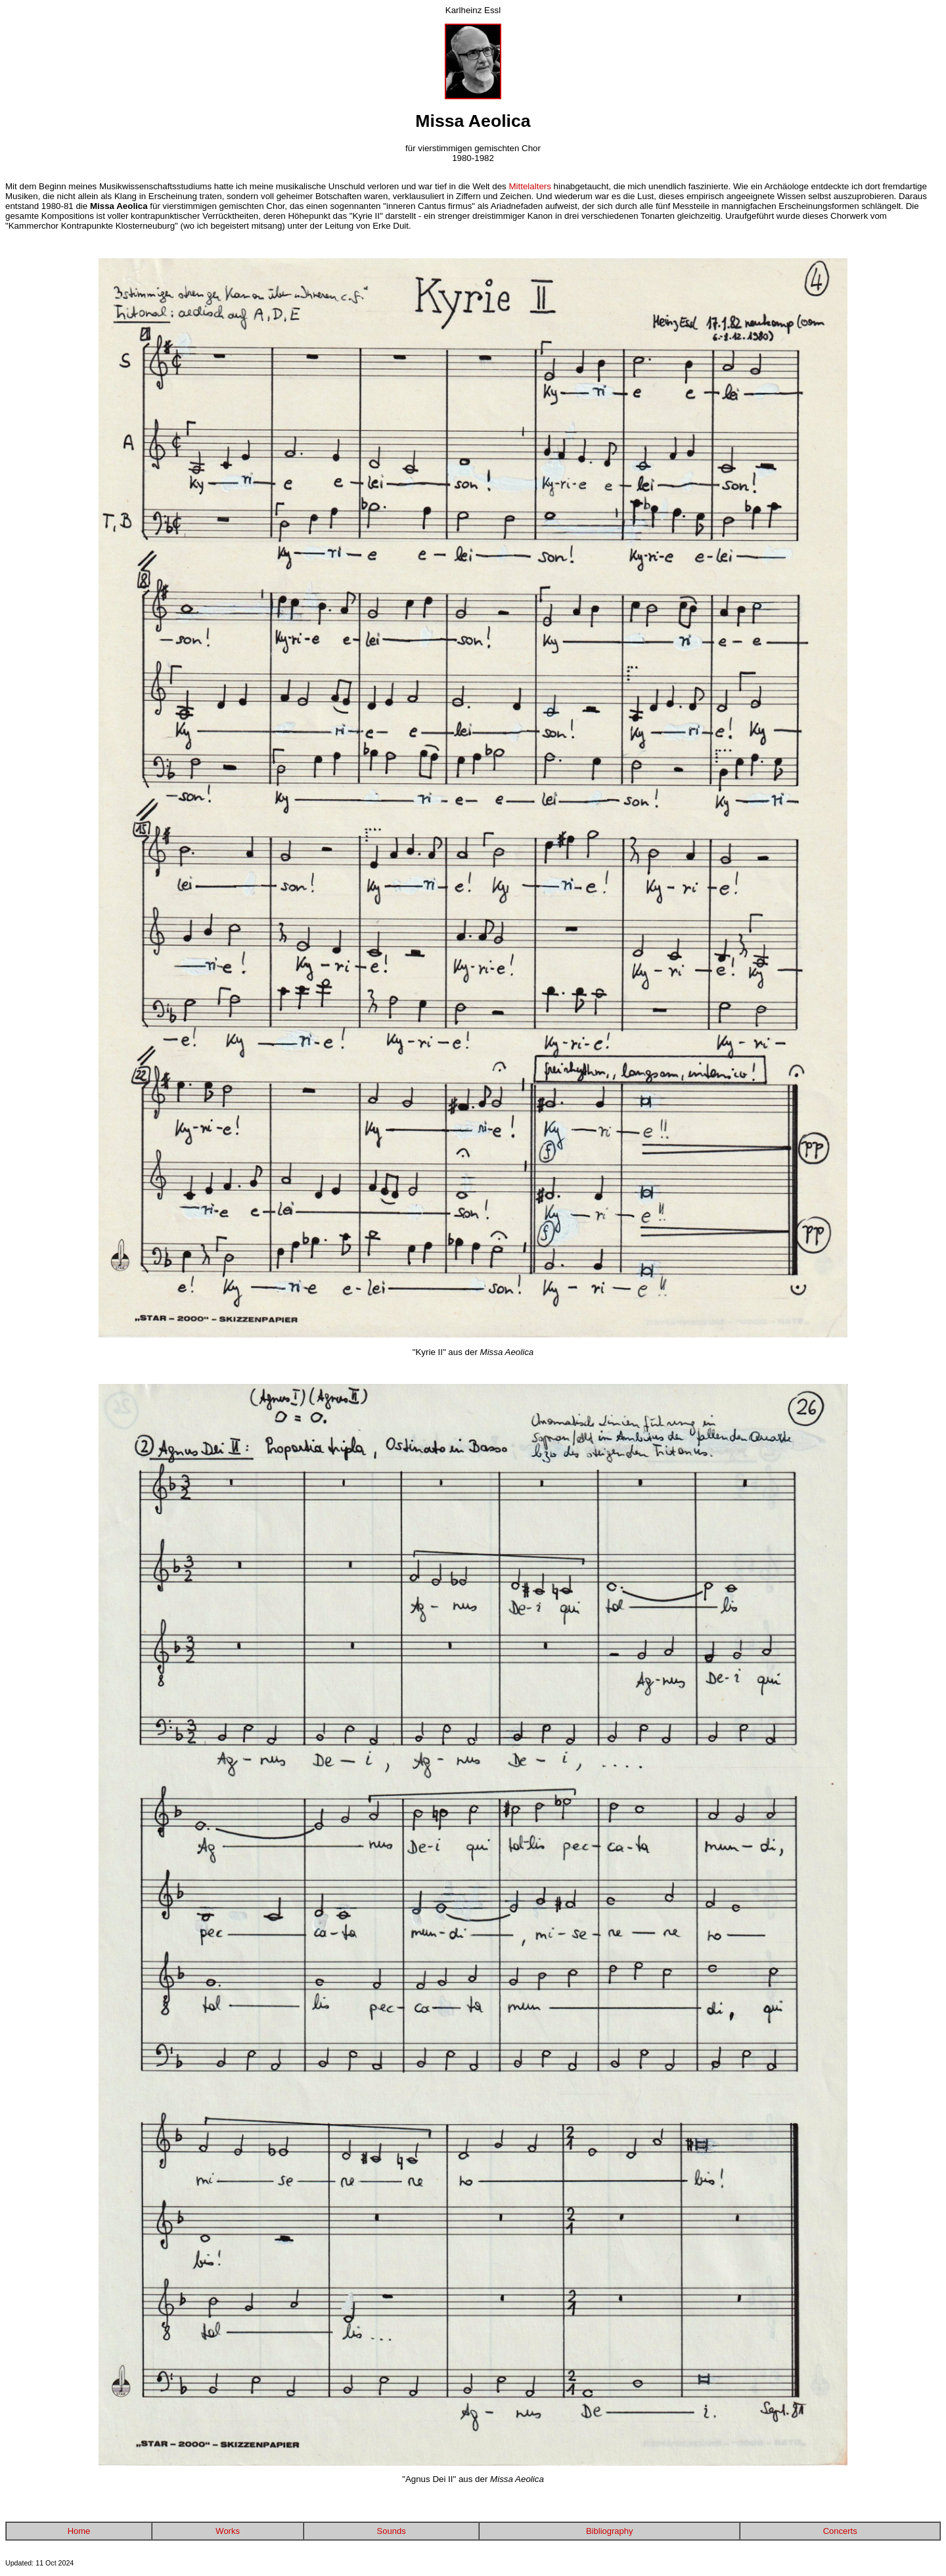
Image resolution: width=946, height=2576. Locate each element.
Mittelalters (529, 186)
